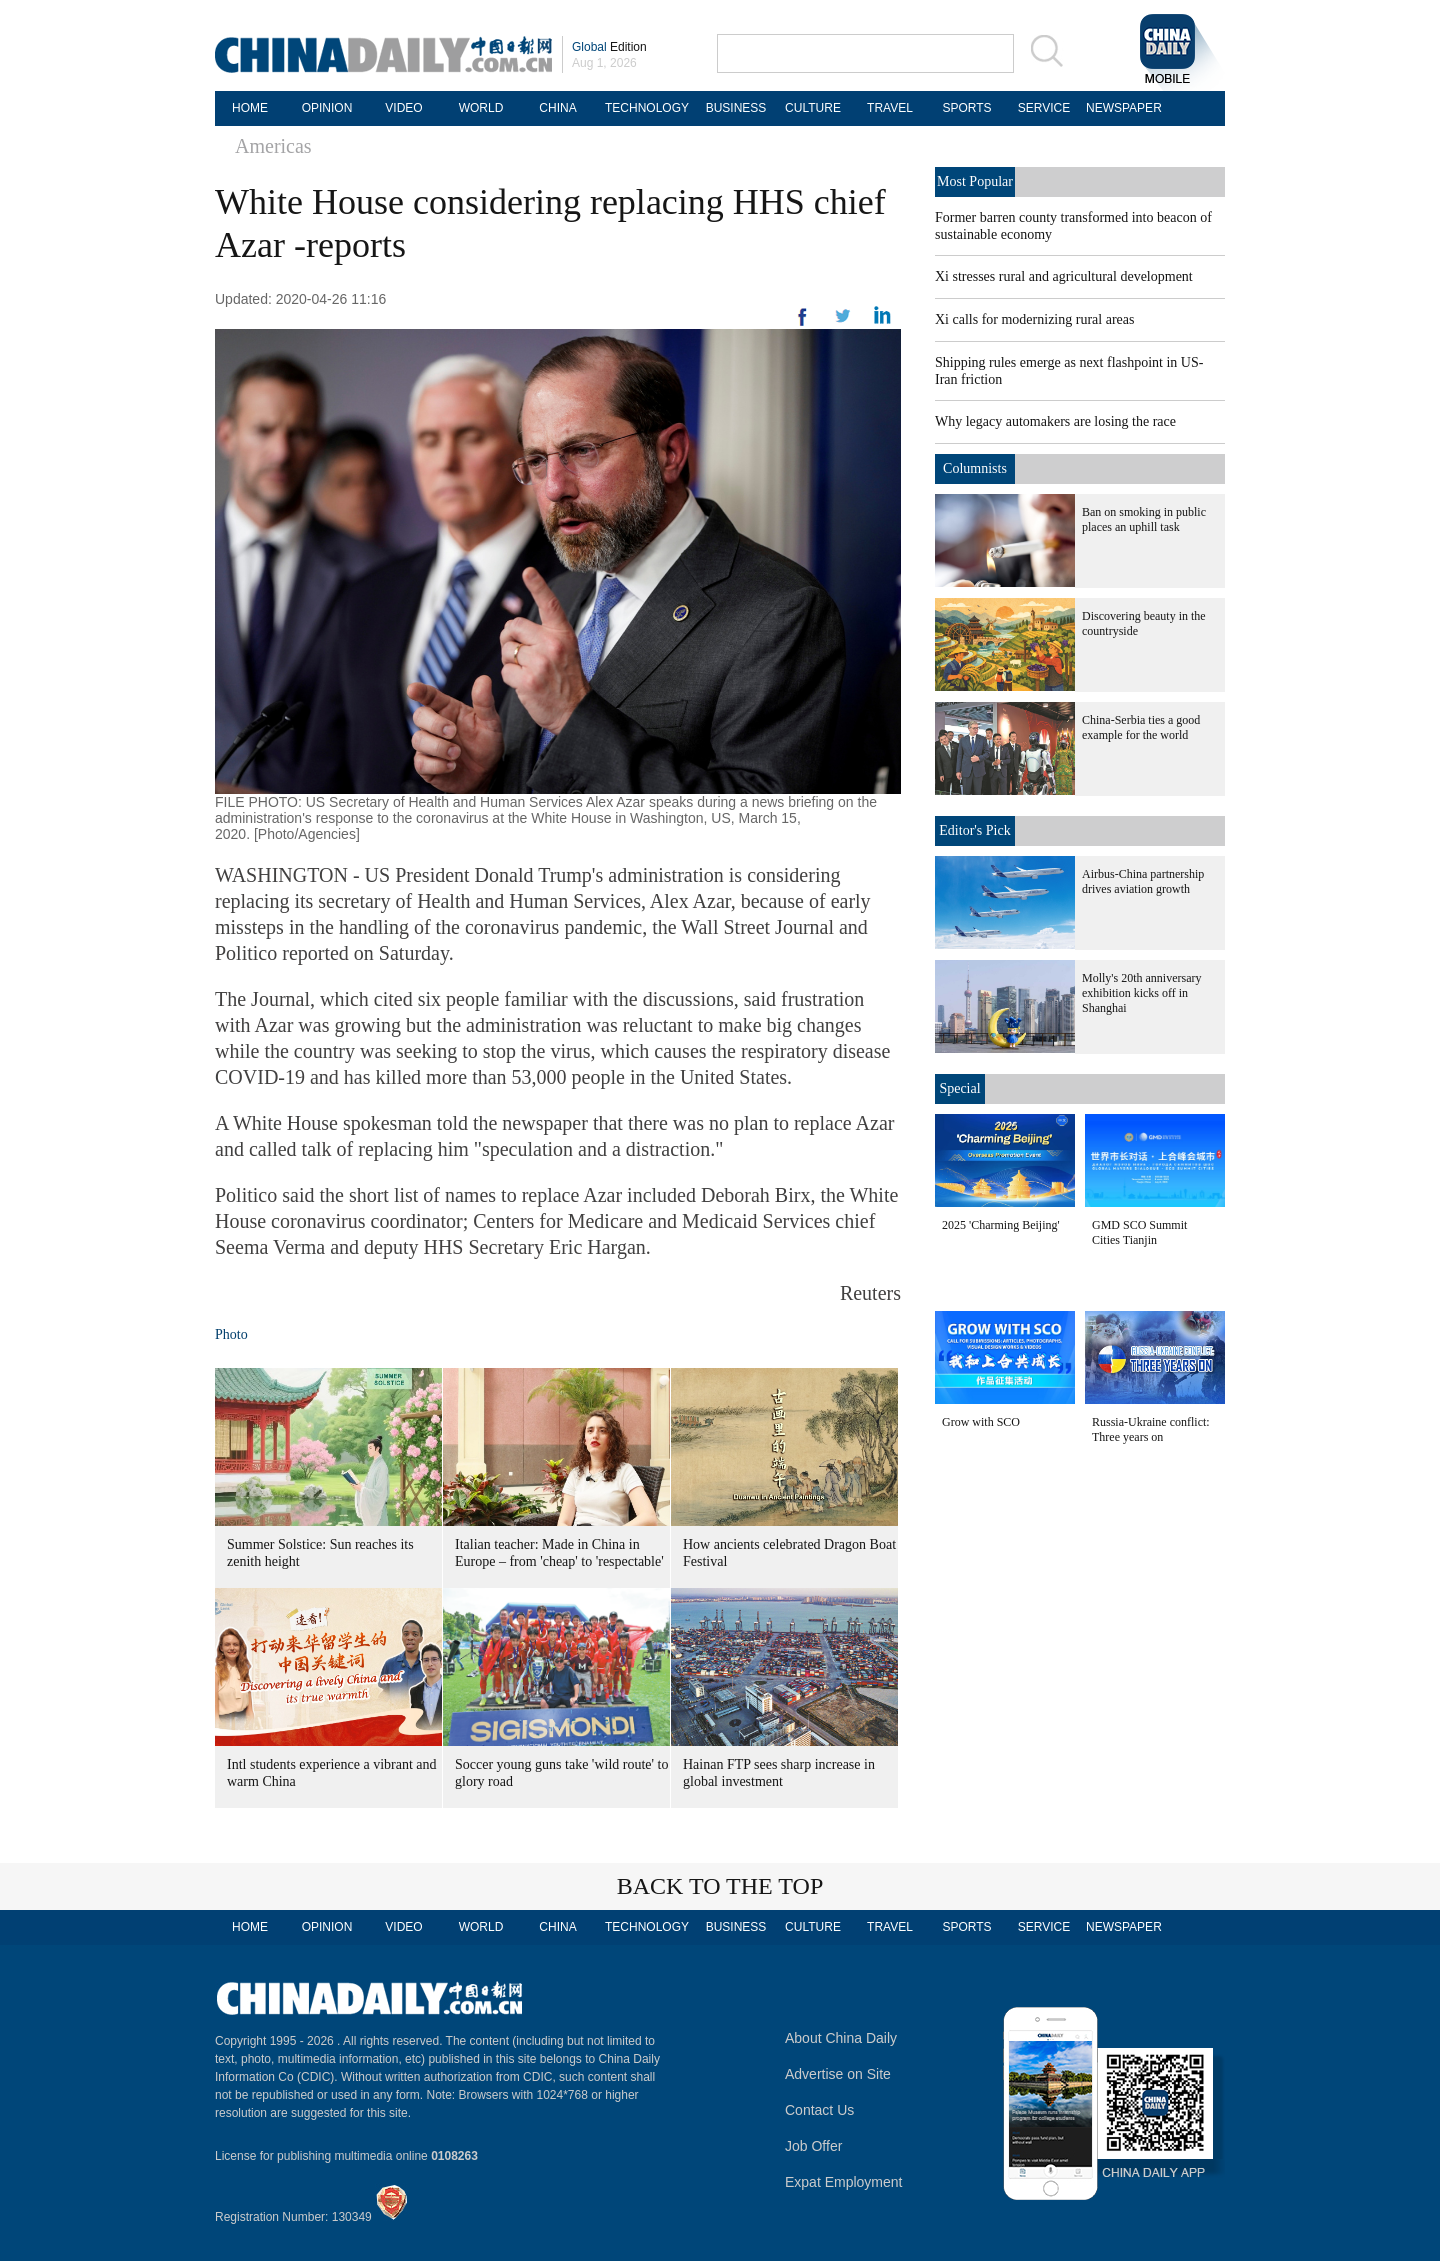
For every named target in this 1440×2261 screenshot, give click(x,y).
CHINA (557, 108)
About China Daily (841, 2038)
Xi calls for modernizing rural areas (1034, 319)
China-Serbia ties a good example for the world (1141, 727)
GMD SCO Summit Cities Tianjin (1139, 1232)
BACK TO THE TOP (720, 1886)
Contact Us (819, 2110)
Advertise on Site (838, 2074)
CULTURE (813, 108)
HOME (250, 108)
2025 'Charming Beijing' (1001, 1225)
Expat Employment (844, 2182)
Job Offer (813, 2146)
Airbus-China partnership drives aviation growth (1143, 881)
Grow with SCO (981, 1422)
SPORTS (966, 108)
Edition (609, 47)
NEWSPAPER (1121, 108)
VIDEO (403, 108)
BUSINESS (736, 108)
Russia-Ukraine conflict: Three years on (1151, 1429)
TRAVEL (890, 108)
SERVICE (1044, 108)
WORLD (481, 108)
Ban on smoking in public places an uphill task (1144, 519)
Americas (273, 146)
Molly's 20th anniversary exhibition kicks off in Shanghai (1141, 993)
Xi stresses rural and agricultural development (1064, 276)
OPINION (327, 108)
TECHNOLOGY (647, 108)
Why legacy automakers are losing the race (1055, 421)
